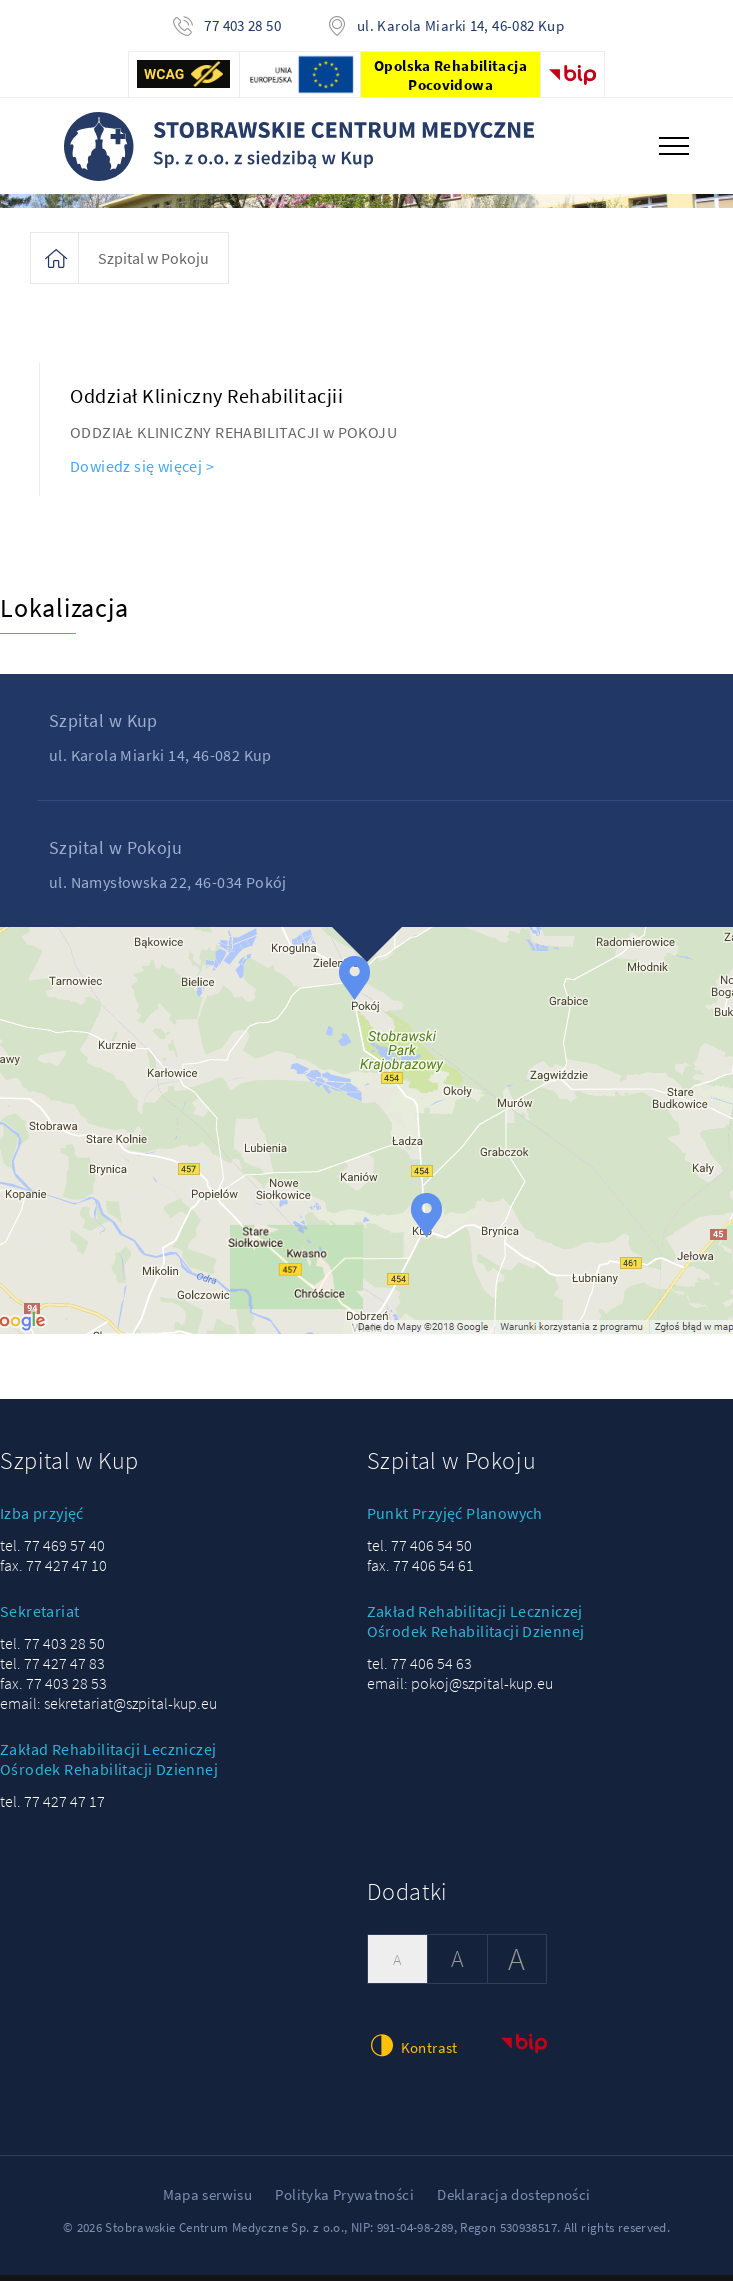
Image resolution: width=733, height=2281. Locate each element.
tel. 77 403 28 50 (52, 1629)
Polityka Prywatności (344, 2180)
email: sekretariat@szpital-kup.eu (108, 1689)
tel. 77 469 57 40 (52, 1531)
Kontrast (412, 2032)
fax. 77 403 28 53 (53, 1669)
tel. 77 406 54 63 (419, 1649)
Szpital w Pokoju (153, 244)
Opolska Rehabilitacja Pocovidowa (450, 75)
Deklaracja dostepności (513, 2180)
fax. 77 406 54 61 (420, 1551)
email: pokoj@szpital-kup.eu (460, 1669)
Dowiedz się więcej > (142, 452)
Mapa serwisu (208, 2180)
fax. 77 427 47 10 (53, 1551)
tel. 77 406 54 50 (419, 1531)
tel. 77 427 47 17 (52, 1787)
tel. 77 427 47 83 (52, 1649)
